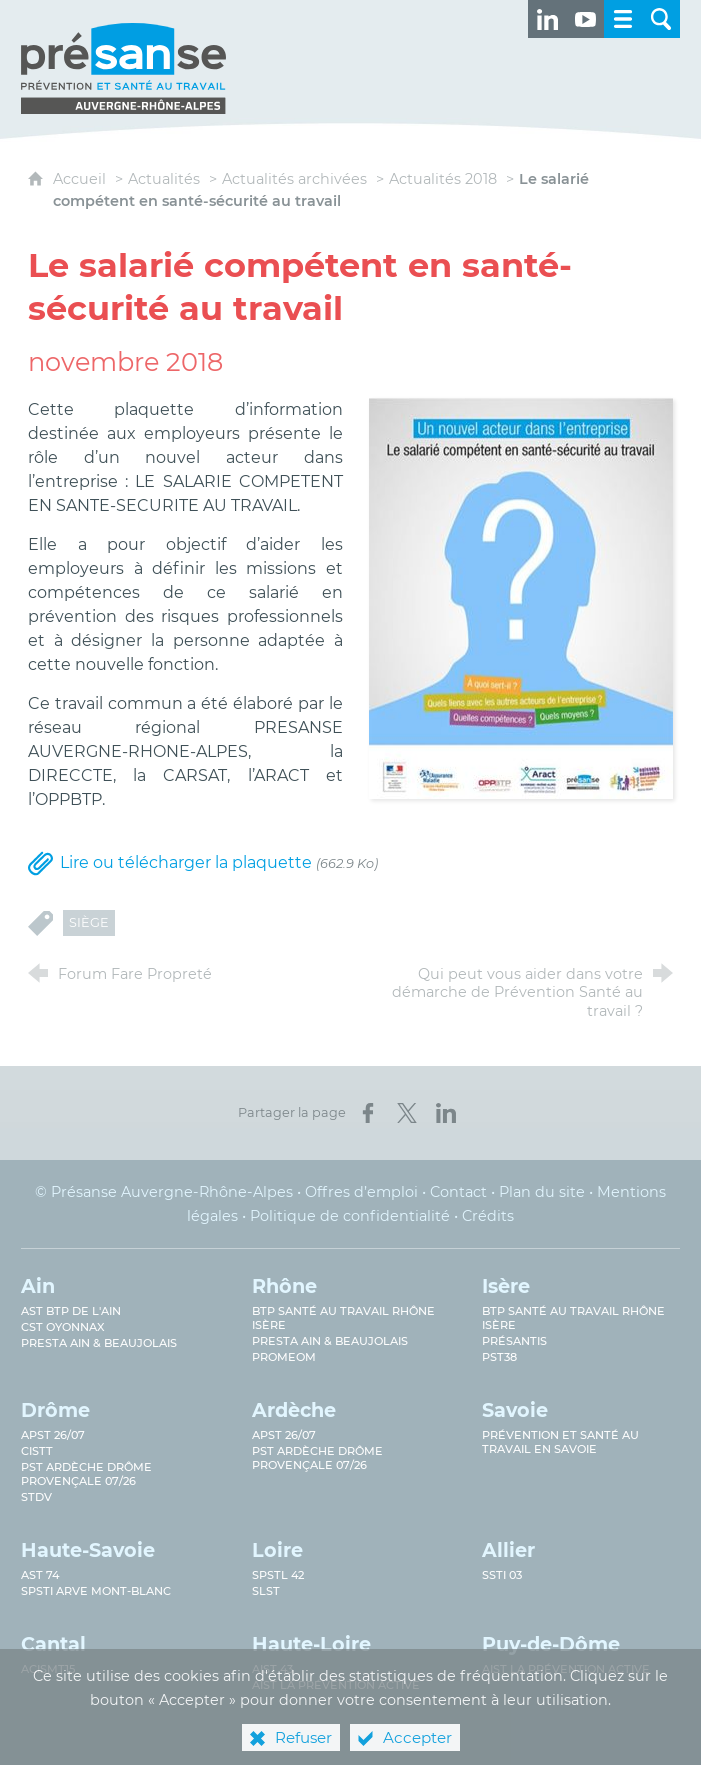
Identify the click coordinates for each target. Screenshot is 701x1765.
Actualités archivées (294, 179)
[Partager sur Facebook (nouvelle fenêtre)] (368, 1113)
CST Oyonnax (63, 1327)
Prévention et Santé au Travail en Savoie (560, 1442)
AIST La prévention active (566, 1669)
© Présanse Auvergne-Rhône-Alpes (164, 1192)
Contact (458, 1192)
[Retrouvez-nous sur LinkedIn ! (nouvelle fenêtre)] (547, 19)
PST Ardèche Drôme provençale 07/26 (86, 1474)
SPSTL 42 (278, 1575)
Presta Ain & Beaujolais (99, 1343)
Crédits (488, 1216)
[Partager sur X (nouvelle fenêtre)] (407, 1113)
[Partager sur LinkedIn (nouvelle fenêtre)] (446, 1113)
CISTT (37, 1451)
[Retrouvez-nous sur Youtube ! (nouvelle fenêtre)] (585, 19)
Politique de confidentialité (350, 1216)
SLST (266, 1591)
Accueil (81, 179)
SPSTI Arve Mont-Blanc (96, 1591)
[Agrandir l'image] (521, 597)
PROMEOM (284, 1357)
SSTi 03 (502, 1575)
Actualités (164, 179)
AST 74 (40, 1575)
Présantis (514, 1341)
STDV (36, 1497)
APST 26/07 (53, 1435)
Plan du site (542, 1192)
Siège (89, 922)
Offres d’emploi (361, 1192)
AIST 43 (272, 1669)
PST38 (499, 1357)
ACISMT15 (48, 1669)
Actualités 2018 (443, 179)
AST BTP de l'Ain (71, 1311)
